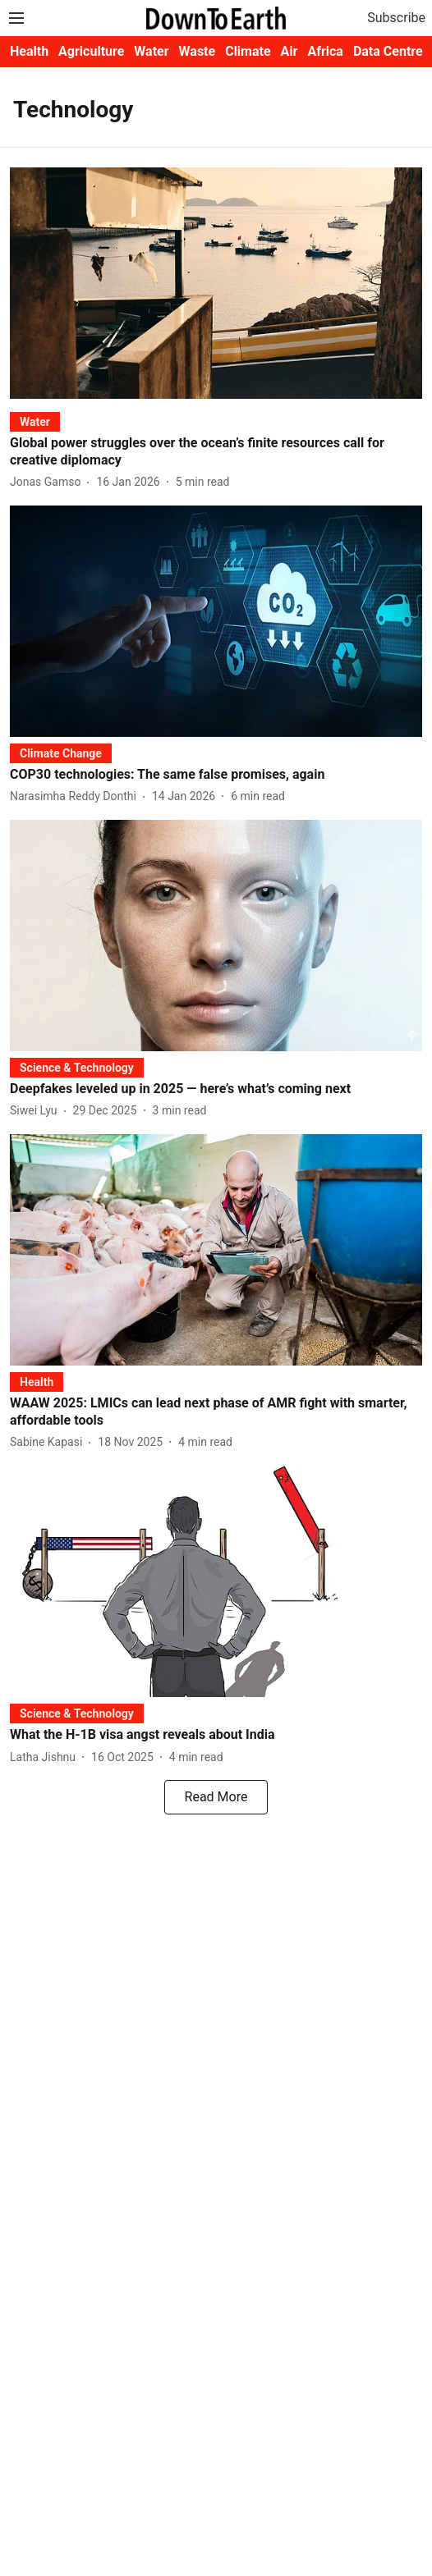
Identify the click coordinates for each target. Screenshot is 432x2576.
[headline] (216, 452)
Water (151, 51)
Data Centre (388, 51)
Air (289, 51)
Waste (197, 51)
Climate (247, 51)
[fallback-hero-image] (216, 283)
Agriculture (91, 51)
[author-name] (48, 482)
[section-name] (35, 421)
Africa (324, 51)
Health (29, 51)
